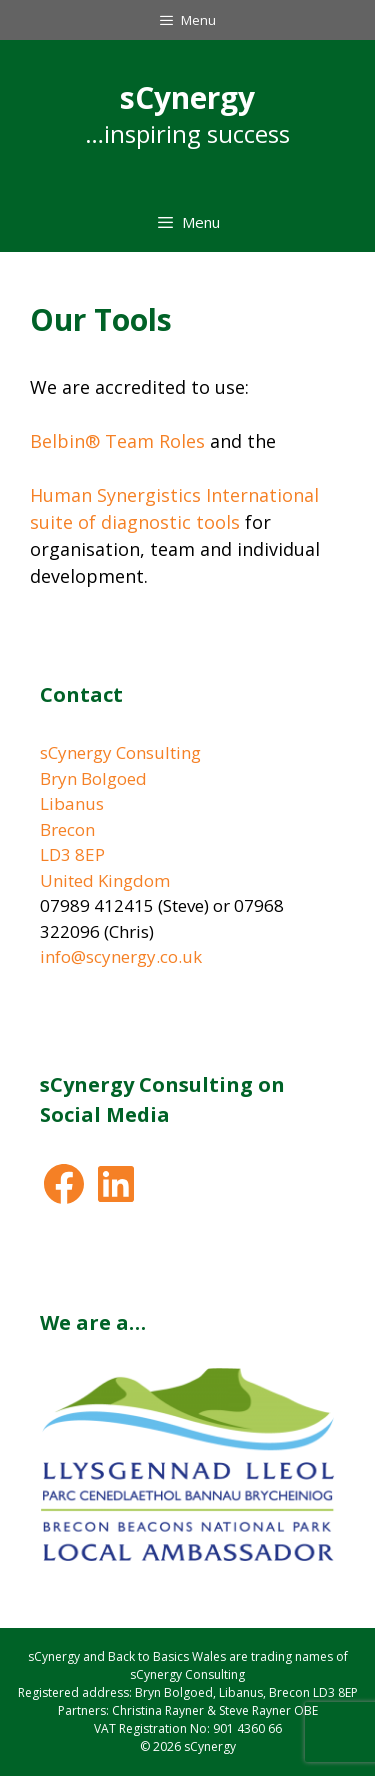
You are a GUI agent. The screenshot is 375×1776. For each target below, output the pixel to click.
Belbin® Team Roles (117, 441)
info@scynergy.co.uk (121, 956)
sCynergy (187, 97)
